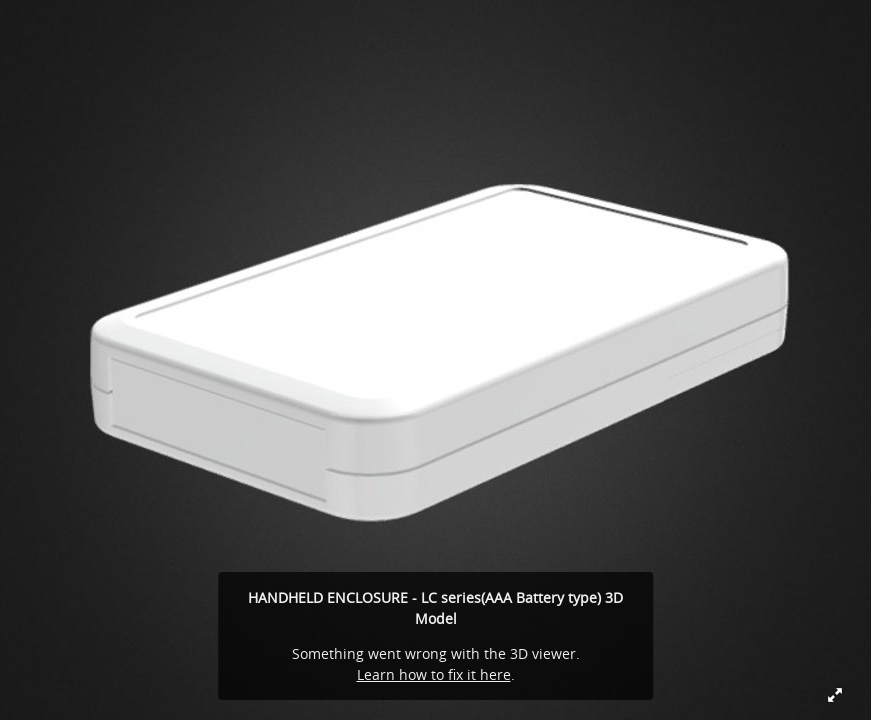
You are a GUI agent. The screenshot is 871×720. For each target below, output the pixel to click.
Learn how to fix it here (434, 674)
